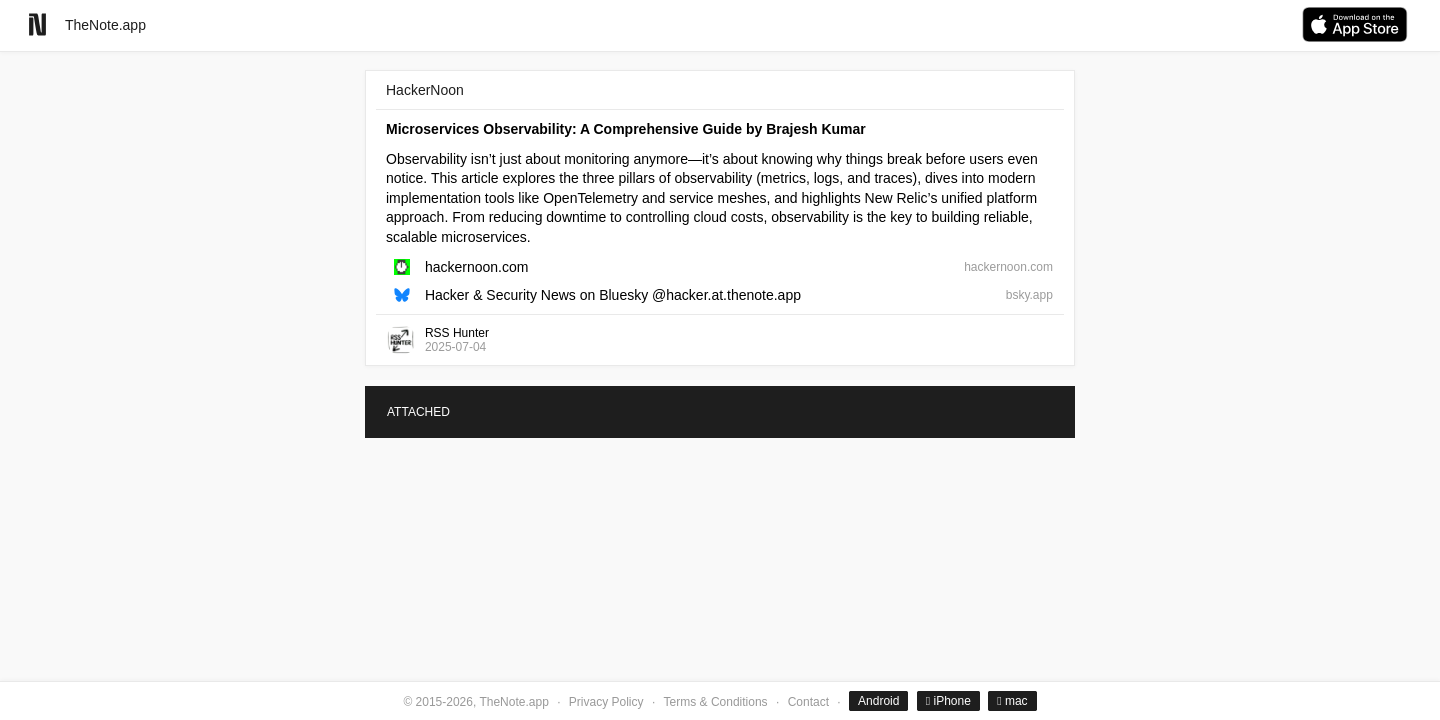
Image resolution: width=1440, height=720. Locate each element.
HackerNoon (425, 90)
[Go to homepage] (37, 24)
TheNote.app (105, 25)
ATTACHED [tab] (418, 412)
